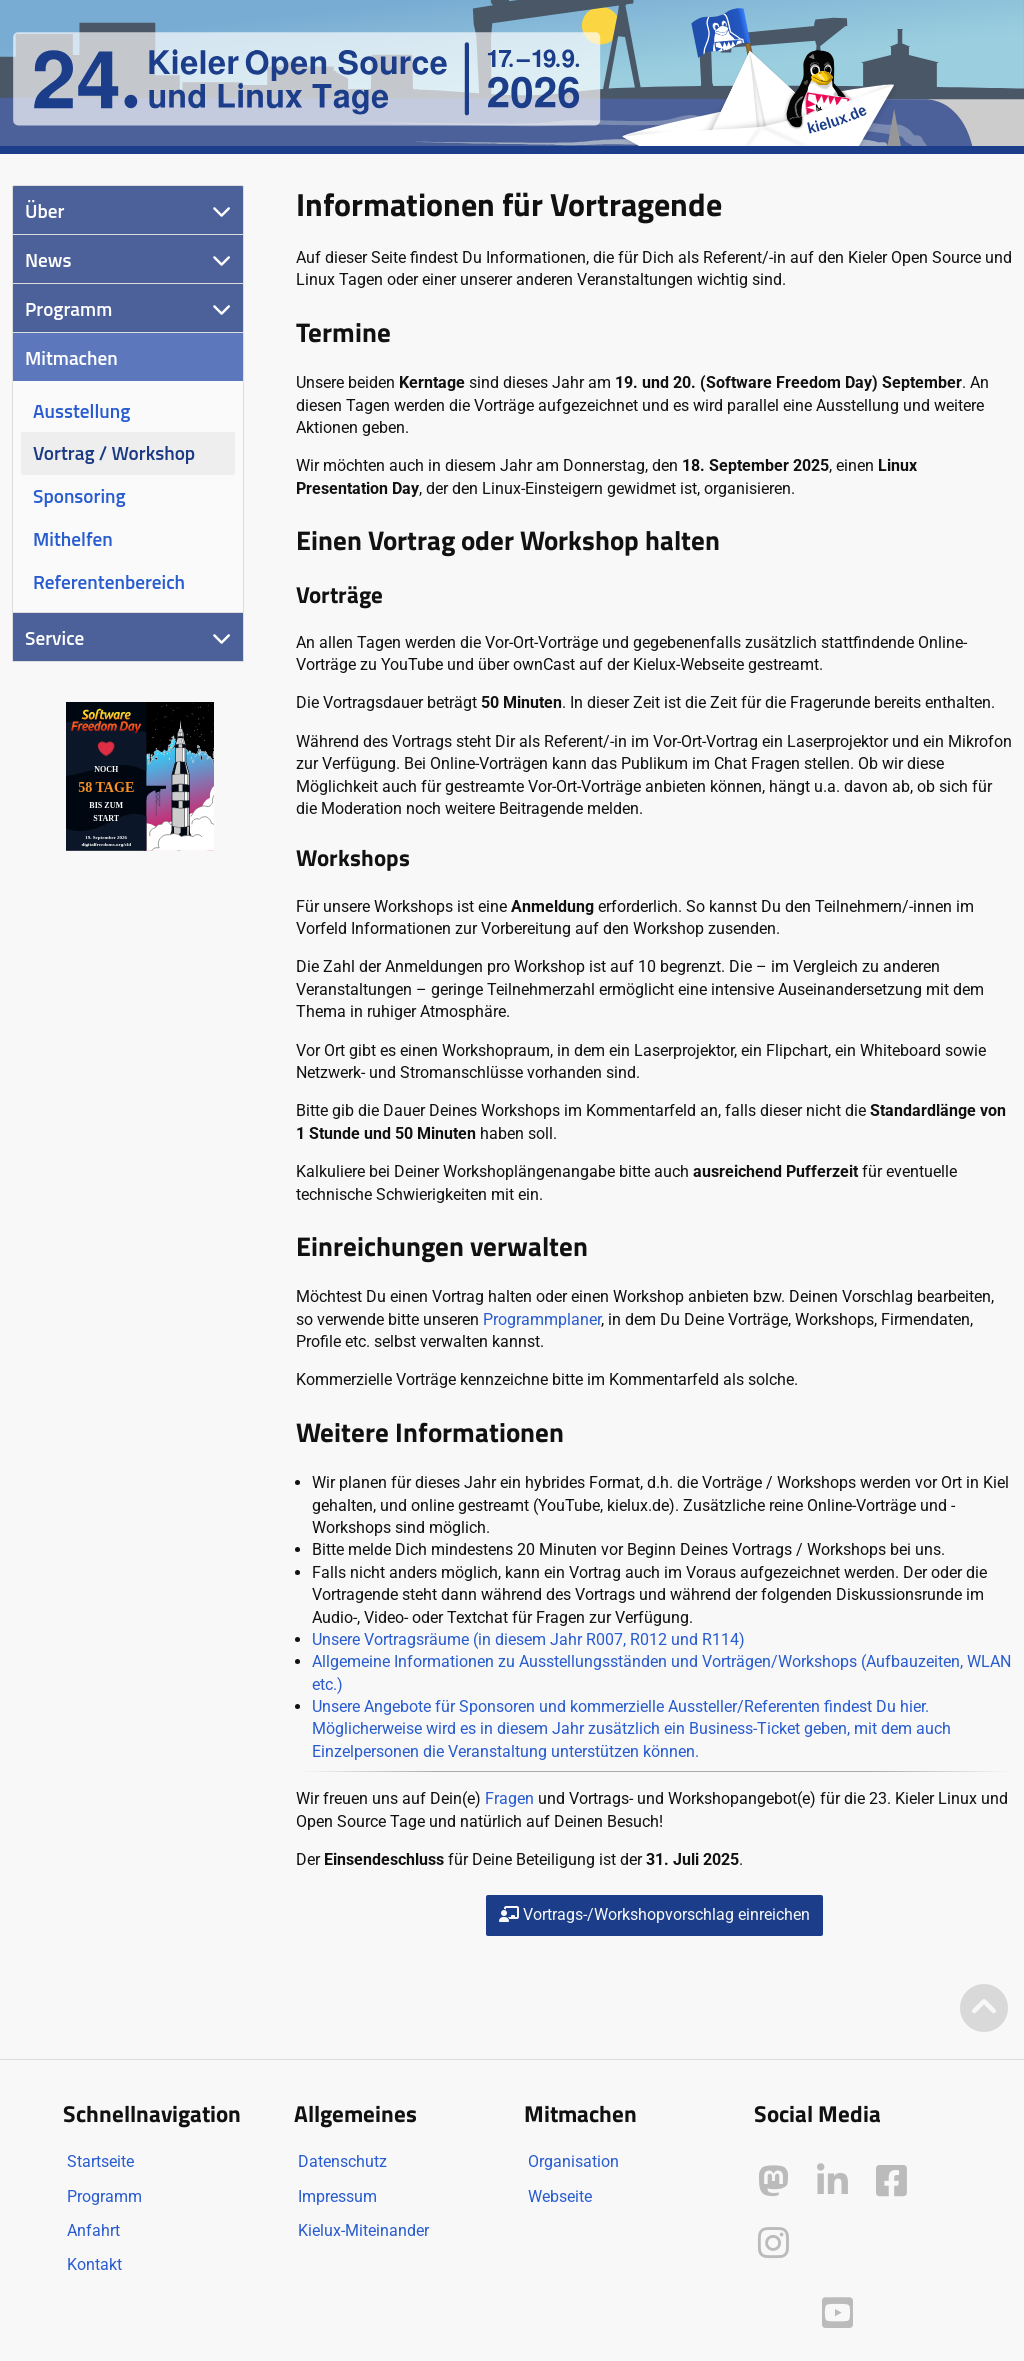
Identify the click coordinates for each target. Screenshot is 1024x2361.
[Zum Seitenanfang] (984, 2009)
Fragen (509, 1798)
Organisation (573, 2161)
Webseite (560, 2196)
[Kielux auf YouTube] (837, 2313)
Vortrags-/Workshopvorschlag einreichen (654, 1914)
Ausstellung (81, 410)
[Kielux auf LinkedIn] (832, 2181)
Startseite (100, 2161)
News (48, 259)
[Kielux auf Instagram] (773, 2243)
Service (54, 637)
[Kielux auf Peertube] (775, 2309)
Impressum (337, 2196)
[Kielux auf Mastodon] (773, 2181)
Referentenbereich (109, 581)
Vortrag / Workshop (114, 452)
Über (44, 210)
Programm (68, 308)
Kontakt (94, 2264)
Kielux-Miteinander (363, 2230)
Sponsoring (79, 495)
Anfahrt (93, 2230)
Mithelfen (73, 538)
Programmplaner (542, 1319)
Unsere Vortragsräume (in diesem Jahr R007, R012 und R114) (528, 1639)
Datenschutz (342, 2161)
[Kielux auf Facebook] (891, 2181)
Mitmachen (71, 357)
